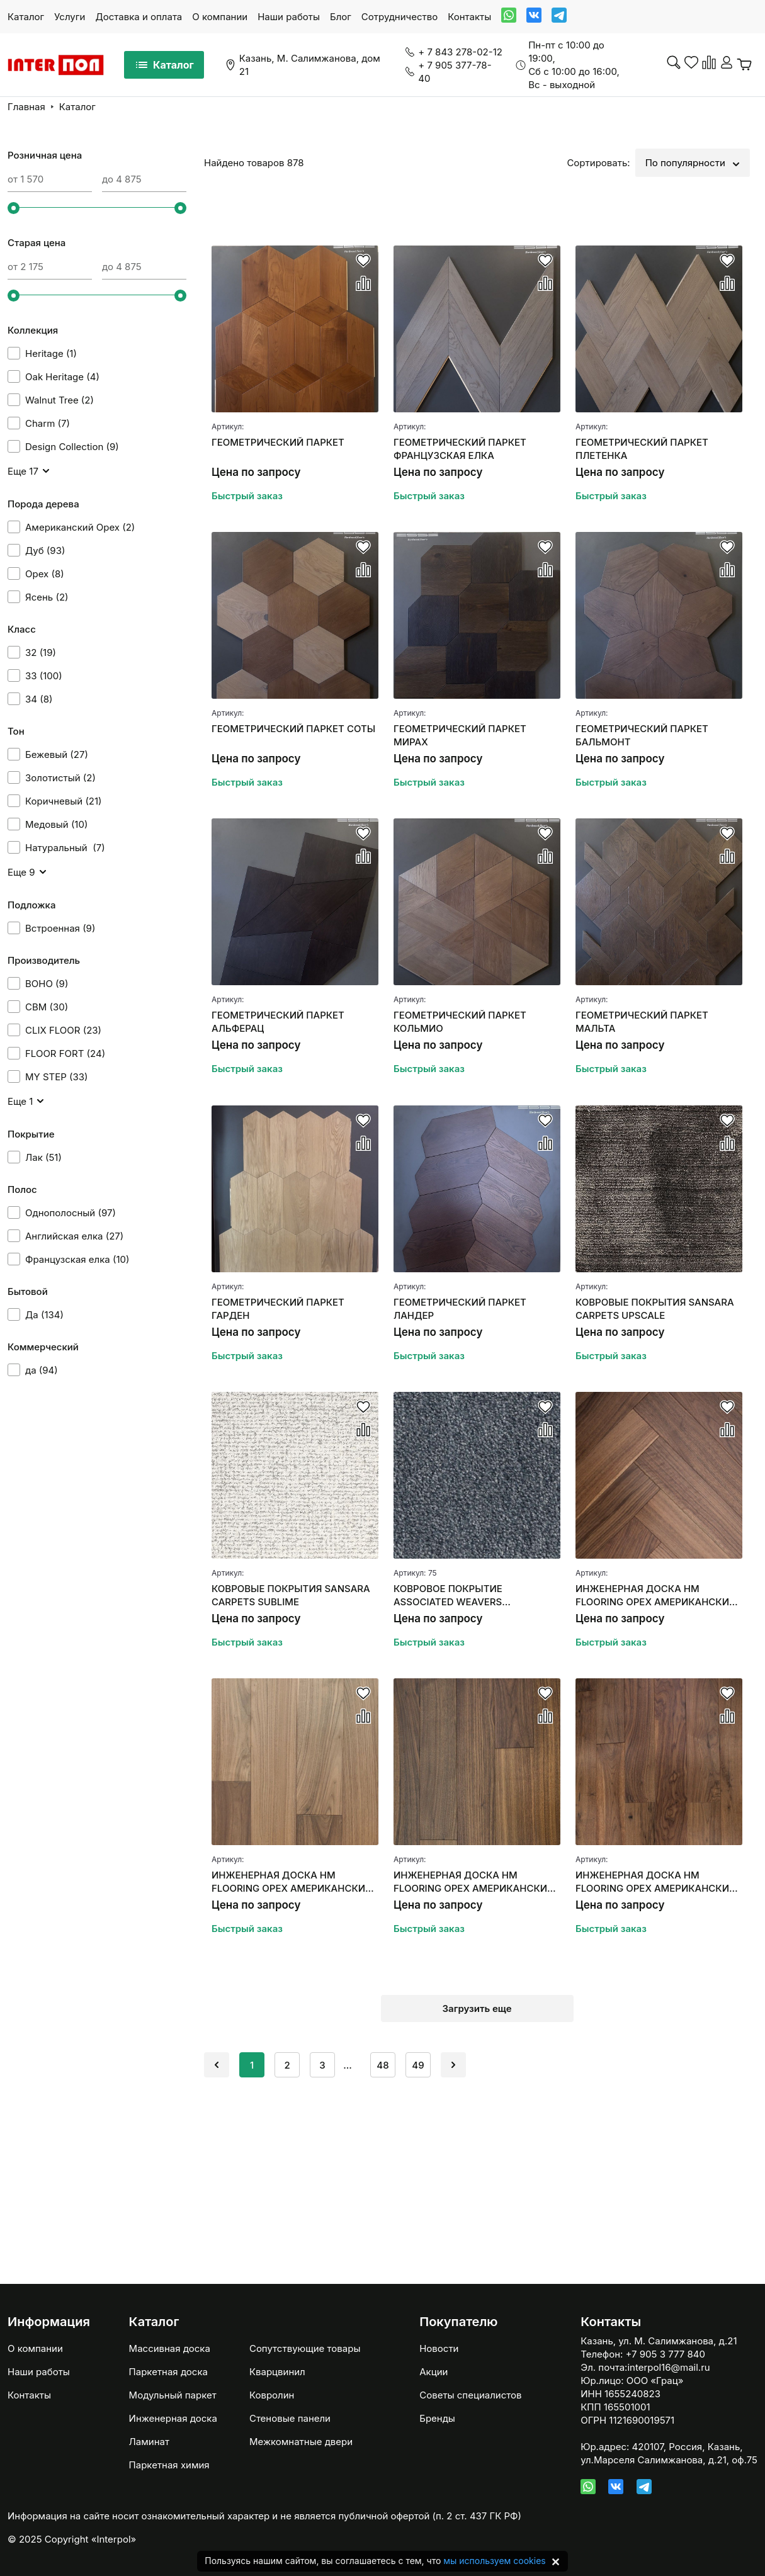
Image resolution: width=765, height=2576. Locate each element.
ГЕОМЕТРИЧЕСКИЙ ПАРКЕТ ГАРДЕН (278, 1308)
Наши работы (289, 17)
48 (382, 2065)
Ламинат (149, 2442)
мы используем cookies (494, 2560)
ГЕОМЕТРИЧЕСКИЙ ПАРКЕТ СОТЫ (293, 729)
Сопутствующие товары (305, 2348)
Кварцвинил (277, 2372)
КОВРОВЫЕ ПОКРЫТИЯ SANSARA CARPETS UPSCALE (654, 1308)
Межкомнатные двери (301, 2442)
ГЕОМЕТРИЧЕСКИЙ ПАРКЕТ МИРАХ (460, 735)
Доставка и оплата (138, 17)
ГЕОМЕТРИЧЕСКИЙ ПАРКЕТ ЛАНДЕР (460, 1308)
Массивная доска (169, 2348)
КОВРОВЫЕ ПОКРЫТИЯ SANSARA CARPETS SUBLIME (291, 1595)
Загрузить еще (476, 2008)
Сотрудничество (399, 17)
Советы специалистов (470, 2395)
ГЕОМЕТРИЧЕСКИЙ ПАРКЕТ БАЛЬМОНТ (641, 735)
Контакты (469, 17)
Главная (26, 107)
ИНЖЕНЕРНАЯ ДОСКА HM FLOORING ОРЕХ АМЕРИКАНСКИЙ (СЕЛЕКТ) (474, 1882)
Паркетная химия (169, 2465)
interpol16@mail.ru (668, 2367)
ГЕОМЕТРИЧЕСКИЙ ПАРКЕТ (278, 442)
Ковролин (271, 2395)
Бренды (437, 2418)
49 (418, 2065)
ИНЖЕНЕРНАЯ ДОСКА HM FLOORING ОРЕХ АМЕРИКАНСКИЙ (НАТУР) (655, 1882)
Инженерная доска (173, 2418)
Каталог (26, 17)
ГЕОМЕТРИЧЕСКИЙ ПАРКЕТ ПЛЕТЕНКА (641, 448)
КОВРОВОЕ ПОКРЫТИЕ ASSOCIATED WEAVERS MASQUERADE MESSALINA (456, 1595)
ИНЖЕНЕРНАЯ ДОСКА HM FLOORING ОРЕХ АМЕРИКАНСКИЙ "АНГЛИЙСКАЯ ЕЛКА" (655, 1595)
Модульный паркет (173, 2395)
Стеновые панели (290, 2418)
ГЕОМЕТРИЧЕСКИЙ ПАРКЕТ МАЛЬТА (641, 1021)
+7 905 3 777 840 (665, 2354)
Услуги (69, 17)
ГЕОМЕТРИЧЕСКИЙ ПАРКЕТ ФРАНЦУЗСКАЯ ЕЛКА (460, 448)
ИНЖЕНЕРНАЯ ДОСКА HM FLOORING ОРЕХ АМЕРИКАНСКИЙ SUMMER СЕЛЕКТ (292, 1882)
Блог (340, 17)
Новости (438, 2348)
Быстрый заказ (247, 496)
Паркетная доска (168, 2372)
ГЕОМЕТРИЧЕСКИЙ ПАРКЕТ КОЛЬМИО (460, 1021)
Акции (433, 2372)
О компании (219, 17)
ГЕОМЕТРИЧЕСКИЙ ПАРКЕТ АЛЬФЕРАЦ (278, 1021)
